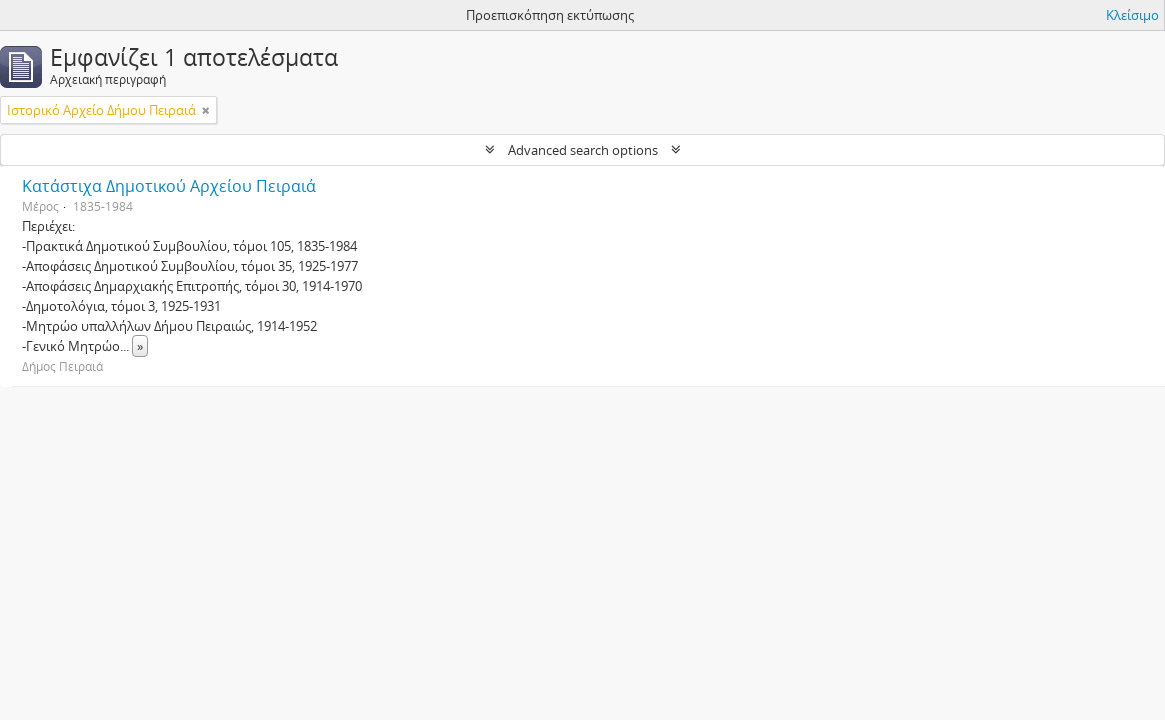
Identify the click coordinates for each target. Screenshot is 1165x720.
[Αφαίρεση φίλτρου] (206, 110)
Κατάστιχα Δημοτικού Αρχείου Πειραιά (169, 186)
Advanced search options (583, 150)
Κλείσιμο (1132, 15)
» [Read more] (140, 346)
